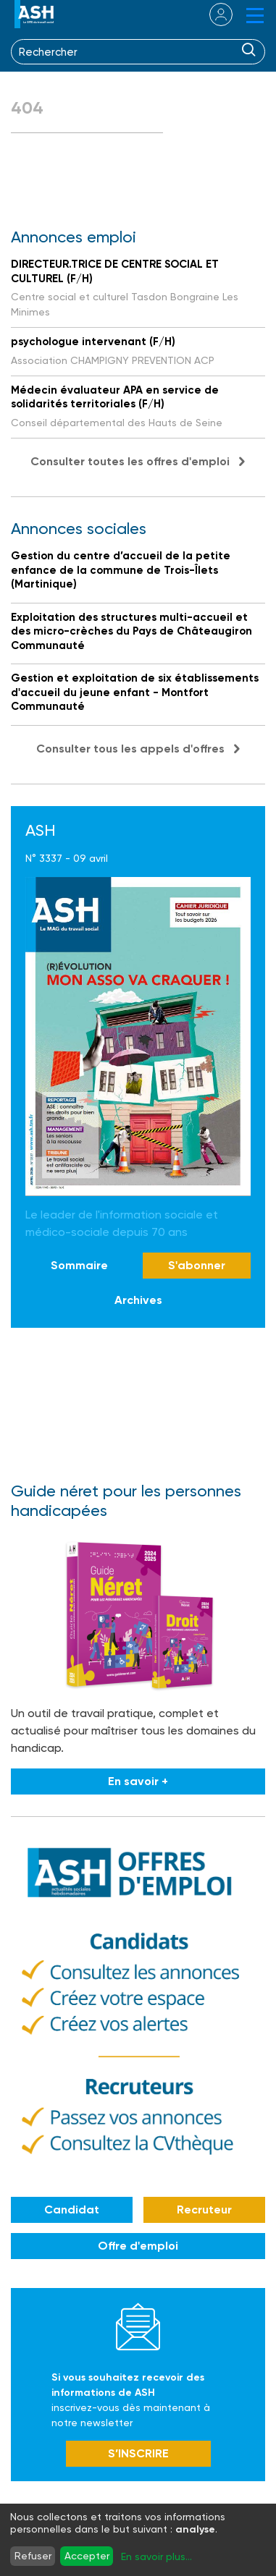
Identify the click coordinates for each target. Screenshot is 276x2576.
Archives (138, 1300)
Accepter (86, 2556)
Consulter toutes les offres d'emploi (130, 461)
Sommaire (79, 1265)
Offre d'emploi (138, 2246)
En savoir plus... (156, 2556)
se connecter (212, 14)
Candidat (71, 2209)
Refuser (32, 2556)
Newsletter (138, 2326)
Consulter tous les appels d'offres (130, 748)
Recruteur (204, 2209)
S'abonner (196, 1265)
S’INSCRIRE (138, 2453)
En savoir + (138, 1781)
